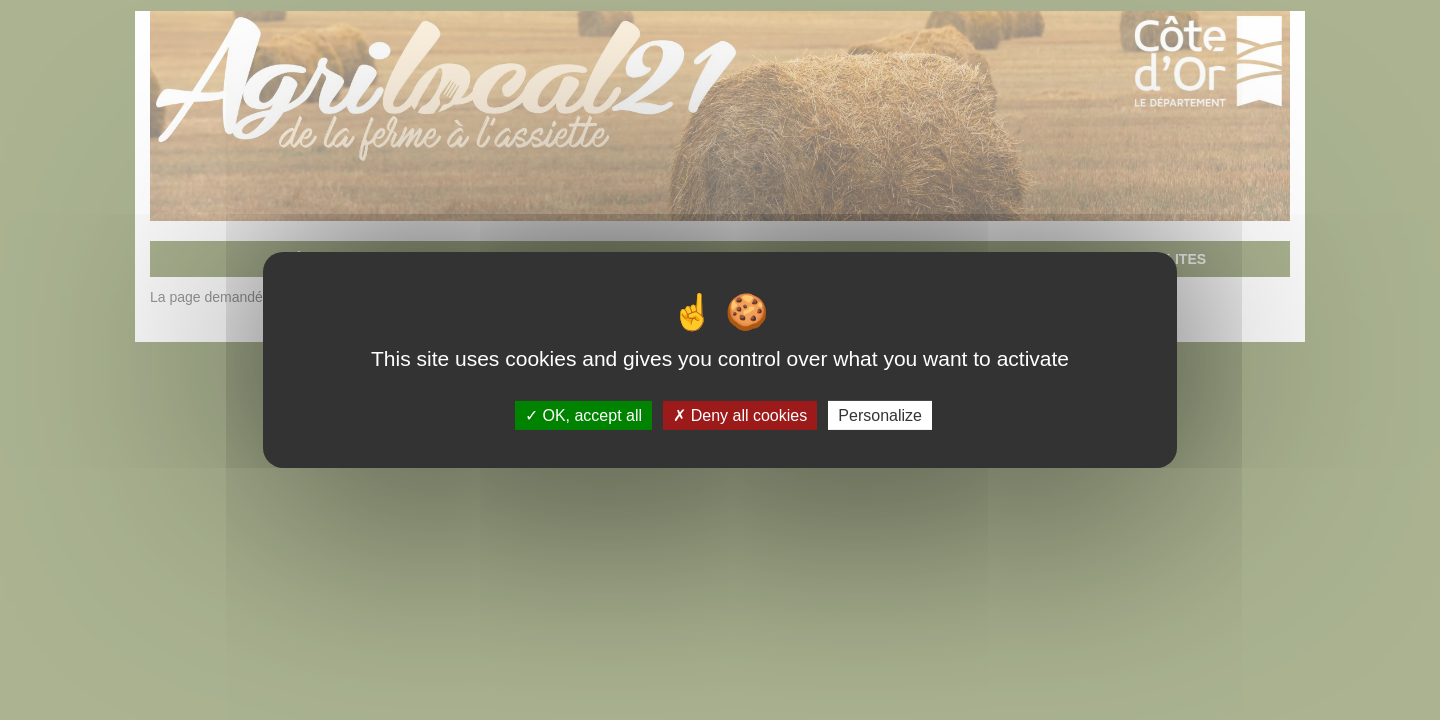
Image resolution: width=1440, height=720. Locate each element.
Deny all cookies (740, 415)
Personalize (880, 415)
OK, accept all (583, 415)
